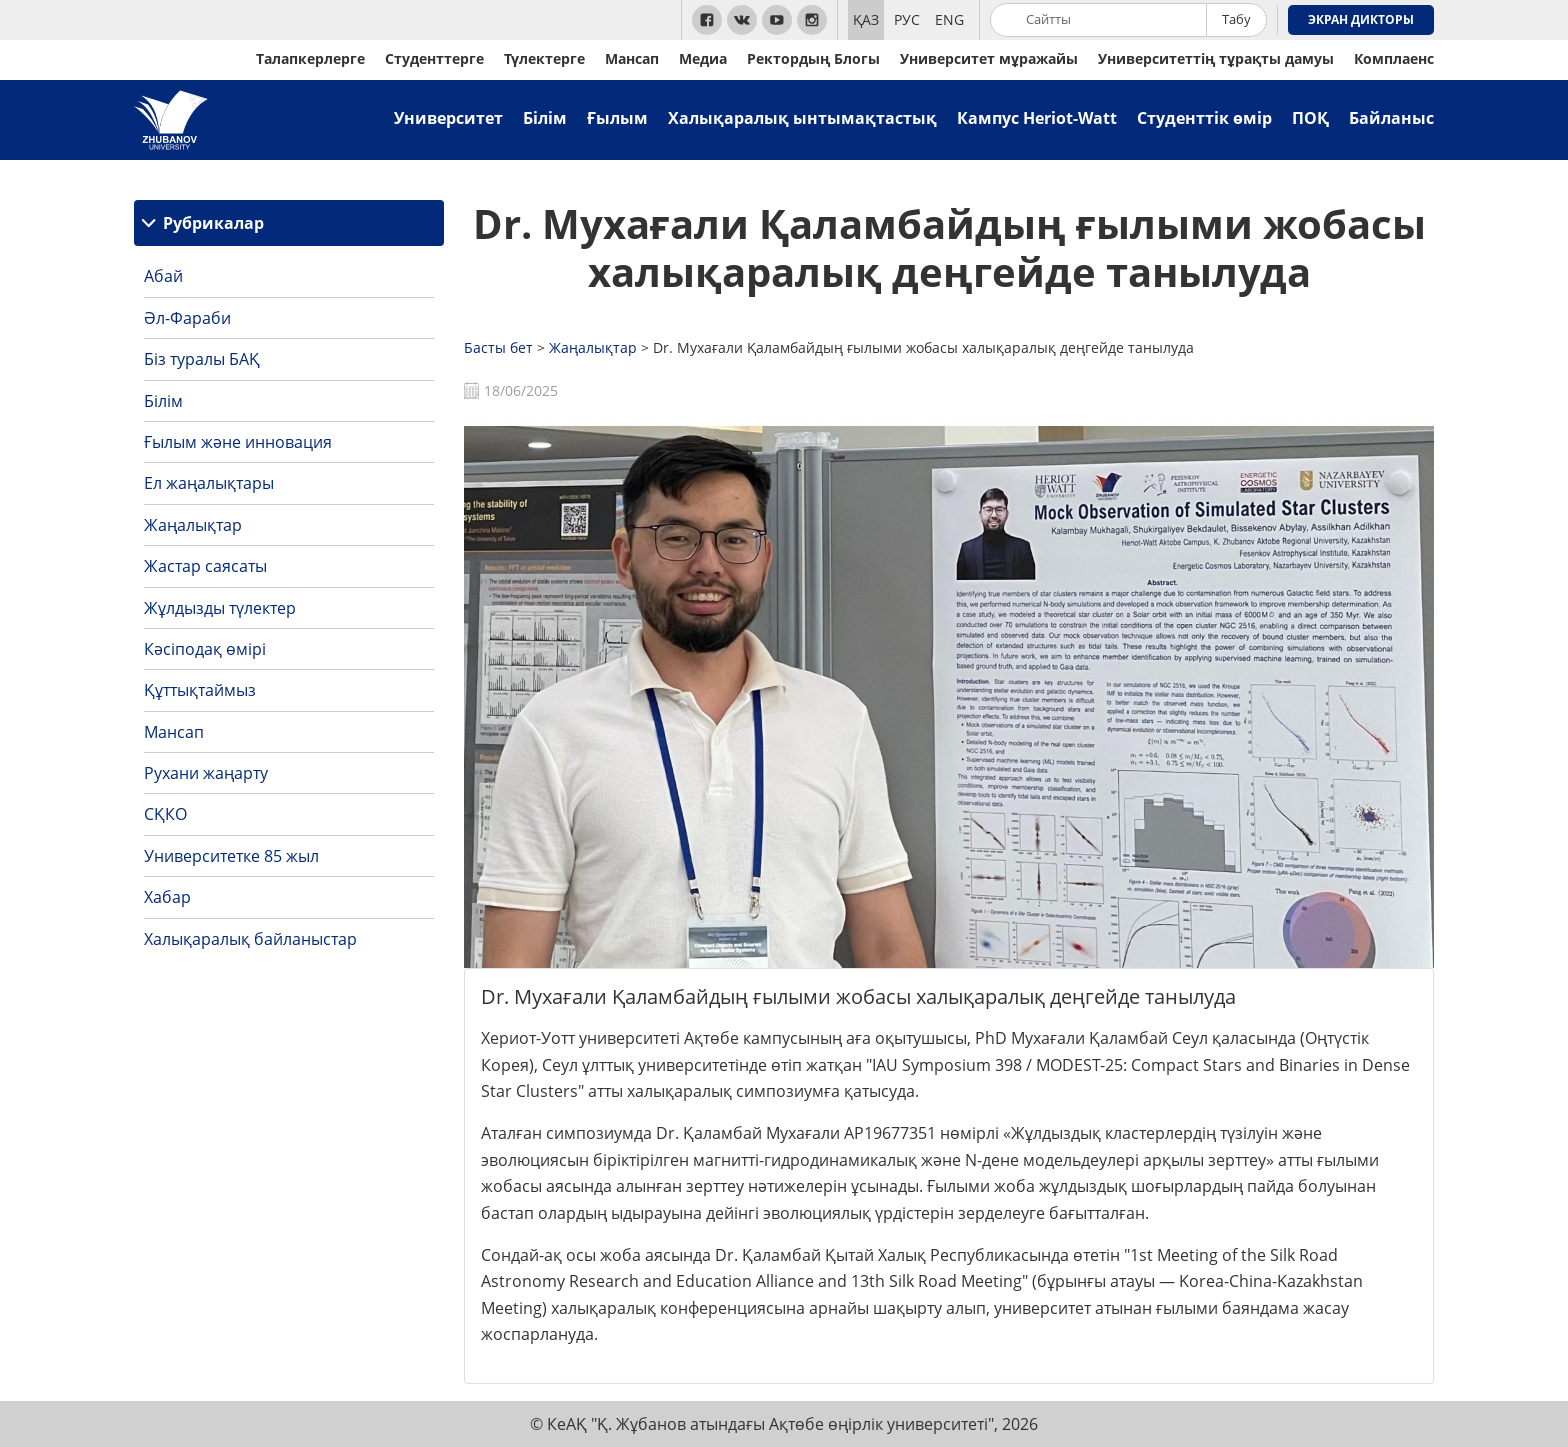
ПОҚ (1310, 118)
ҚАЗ (866, 19)
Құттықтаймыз (200, 690)
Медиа (703, 58)
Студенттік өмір (1204, 118)
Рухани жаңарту (206, 773)
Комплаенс (1394, 58)
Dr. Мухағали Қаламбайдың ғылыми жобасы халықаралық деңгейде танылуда (949, 247)
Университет (448, 118)
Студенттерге (434, 58)
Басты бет (498, 347)
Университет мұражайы (989, 58)
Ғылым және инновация (238, 442)
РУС (907, 19)
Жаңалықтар (193, 525)
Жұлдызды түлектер (220, 608)
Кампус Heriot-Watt (1037, 118)
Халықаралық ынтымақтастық (802, 118)
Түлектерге (544, 58)
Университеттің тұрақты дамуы (1216, 58)
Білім (545, 118)
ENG (949, 19)
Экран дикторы (1361, 19)
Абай (163, 276)
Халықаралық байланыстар (250, 939)
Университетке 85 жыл (231, 856)
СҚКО (165, 814)
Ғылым (617, 118)
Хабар (167, 897)
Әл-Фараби (187, 318)
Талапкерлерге (310, 58)
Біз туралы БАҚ (202, 359)
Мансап (632, 58)
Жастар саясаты (205, 566)
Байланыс (1391, 118)
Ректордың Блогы (813, 58)
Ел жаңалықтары (209, 483)
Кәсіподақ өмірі (205, 649)
